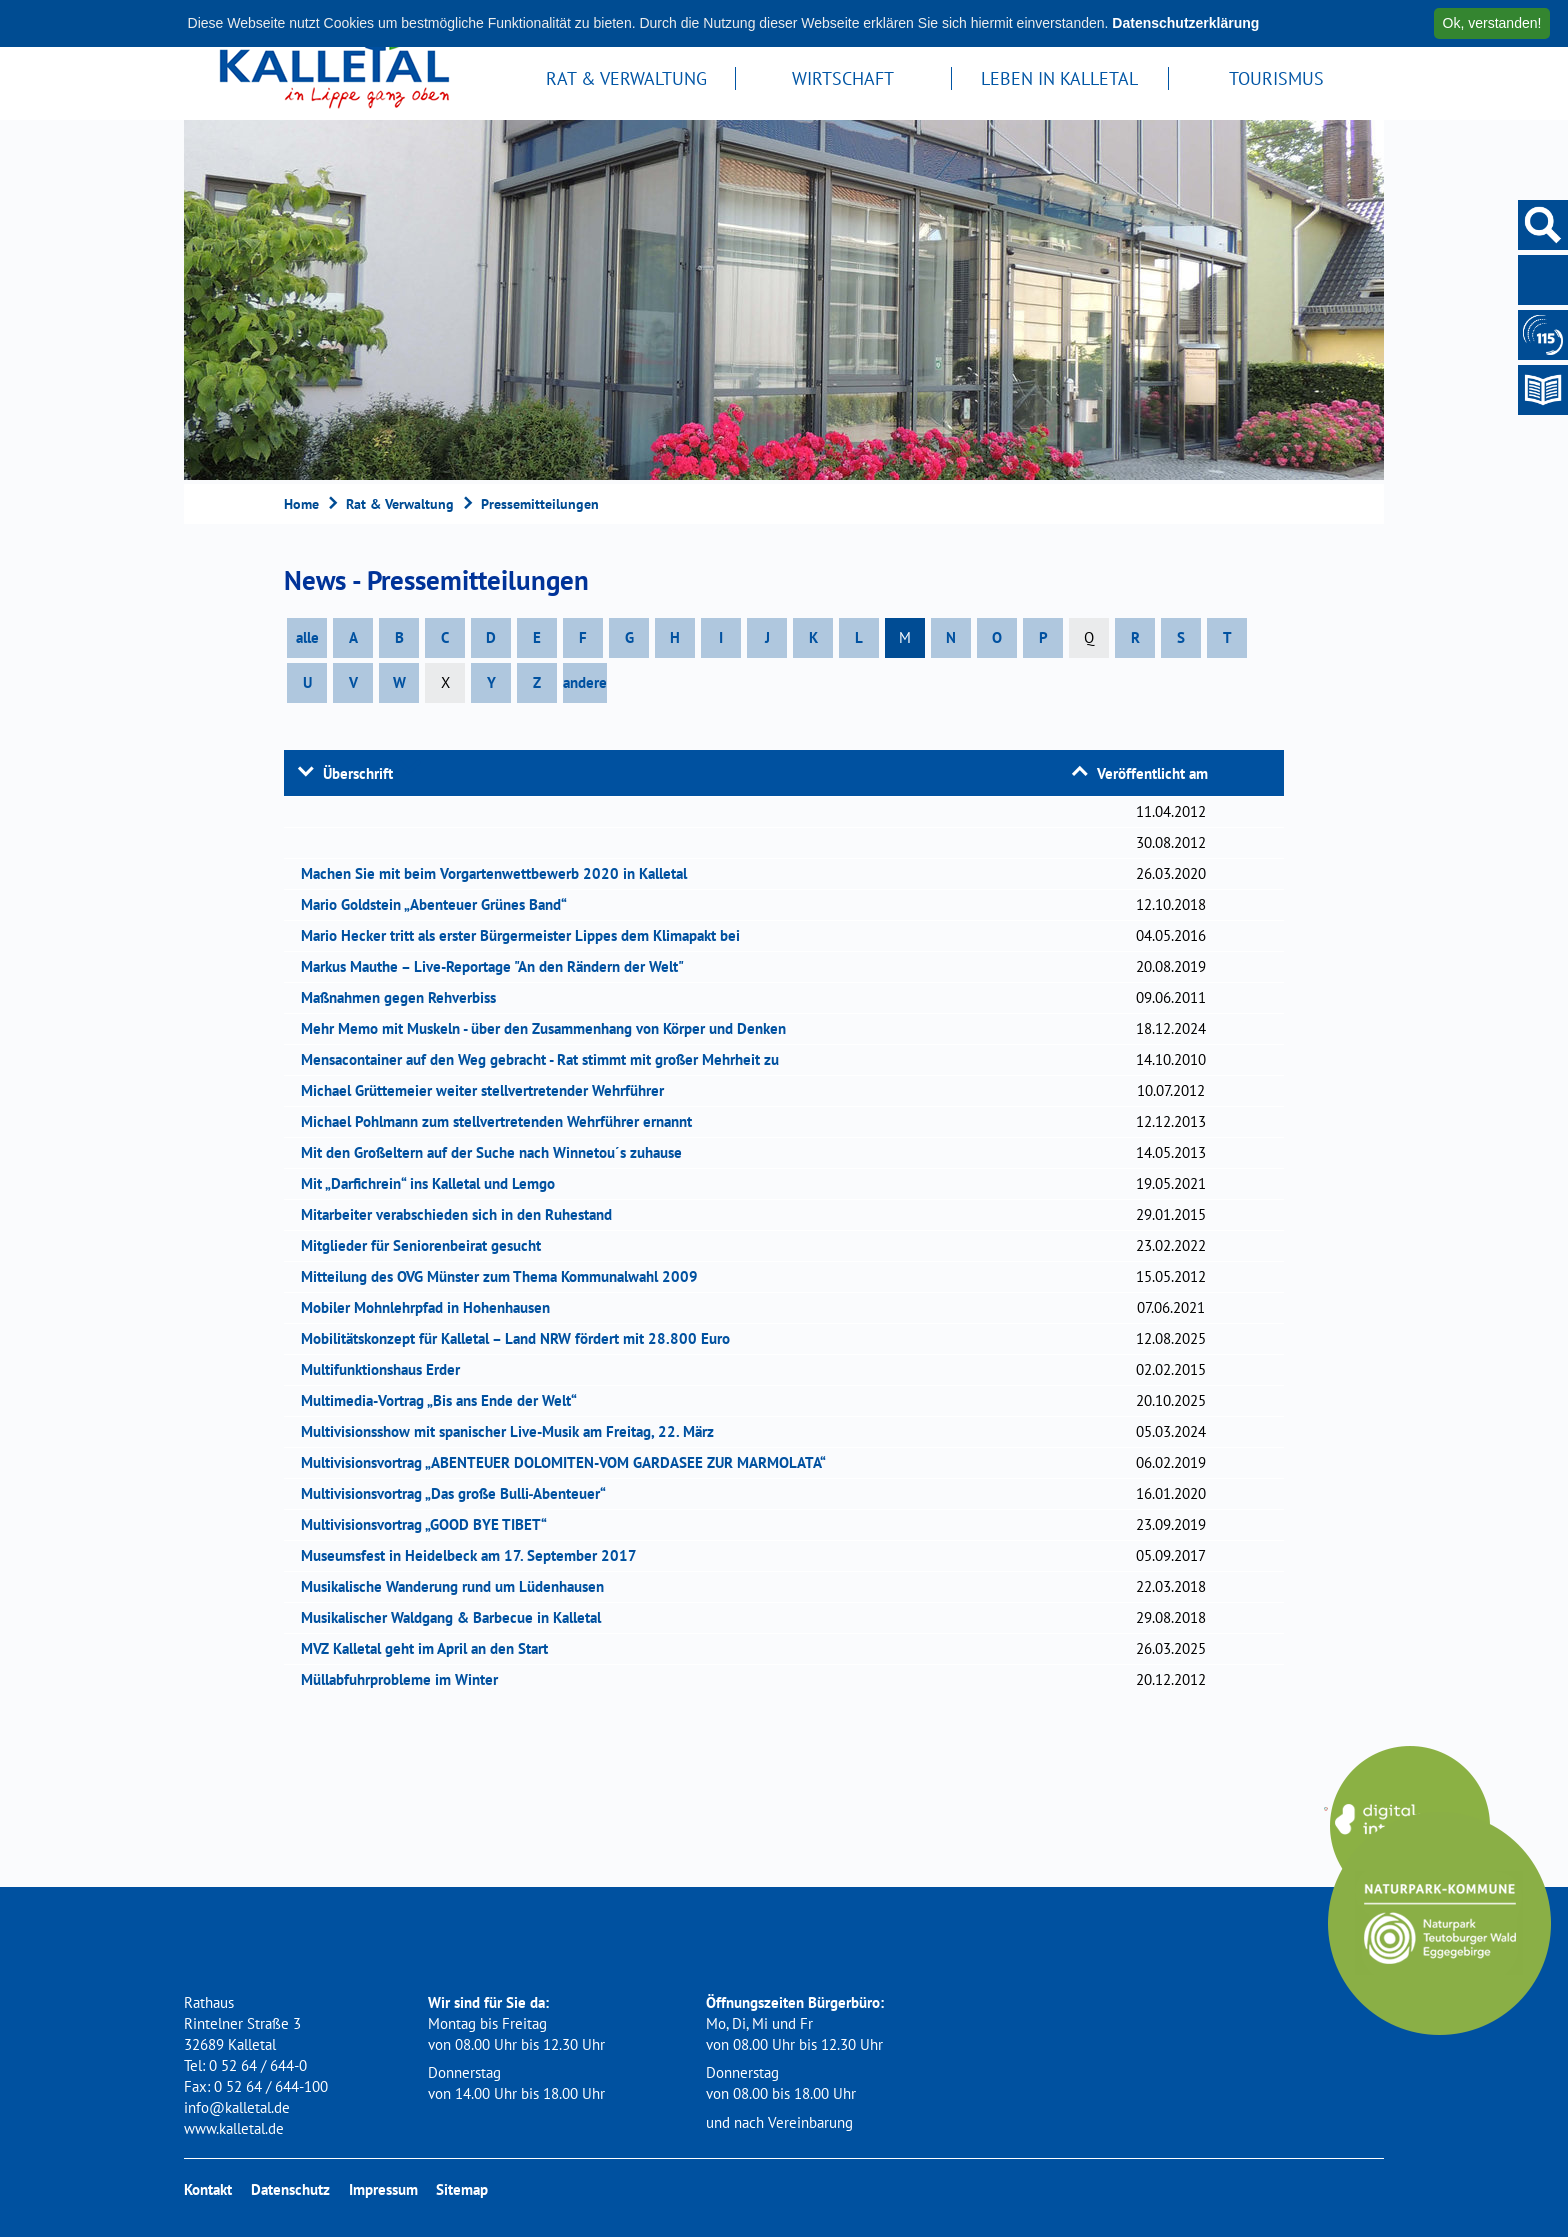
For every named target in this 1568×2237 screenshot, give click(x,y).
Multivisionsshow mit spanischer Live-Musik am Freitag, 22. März (514, 1431)
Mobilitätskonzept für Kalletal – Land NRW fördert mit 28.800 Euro (522, 1338)
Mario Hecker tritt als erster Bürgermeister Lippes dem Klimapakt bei (527, 935)
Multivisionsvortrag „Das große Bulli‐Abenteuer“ (460, 1493)
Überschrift (358, 773)
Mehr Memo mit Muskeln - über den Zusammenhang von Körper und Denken (550, 1028)
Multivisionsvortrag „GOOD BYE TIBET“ (430, 1524)
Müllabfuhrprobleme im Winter (406, 1679)
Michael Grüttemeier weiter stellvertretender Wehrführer (489, 1090)
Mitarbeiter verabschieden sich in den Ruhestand (463, 1214)
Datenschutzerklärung (1185, 23)
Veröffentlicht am (1152, 773)
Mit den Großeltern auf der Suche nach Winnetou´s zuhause (498, 1152)
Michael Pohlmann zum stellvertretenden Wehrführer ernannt (503, 1121)
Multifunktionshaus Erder (387, 1369)
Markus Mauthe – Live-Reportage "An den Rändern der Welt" (499, 966)
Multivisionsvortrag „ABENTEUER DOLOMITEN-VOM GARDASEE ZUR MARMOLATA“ (570, 1462)
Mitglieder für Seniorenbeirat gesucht (427, 1245)
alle (307, 637)
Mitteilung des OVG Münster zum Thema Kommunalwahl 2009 (506, 1276)
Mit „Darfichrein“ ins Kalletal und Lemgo (434, 1183)
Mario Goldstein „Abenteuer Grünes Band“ (440, 904)
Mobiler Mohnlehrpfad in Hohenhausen (432, 1307)
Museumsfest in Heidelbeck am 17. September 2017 (475, 1555)
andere (585, 682)
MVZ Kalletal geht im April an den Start (431, 1648)
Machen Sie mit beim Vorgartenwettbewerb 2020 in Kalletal (500, 873)
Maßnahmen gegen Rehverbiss (405, 997)
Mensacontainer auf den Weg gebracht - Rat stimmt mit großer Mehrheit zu (546, 1059)
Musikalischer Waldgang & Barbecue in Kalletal (457, 1617)
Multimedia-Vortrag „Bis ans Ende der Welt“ (445, 1400)
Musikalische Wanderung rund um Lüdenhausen (459, 1586)
